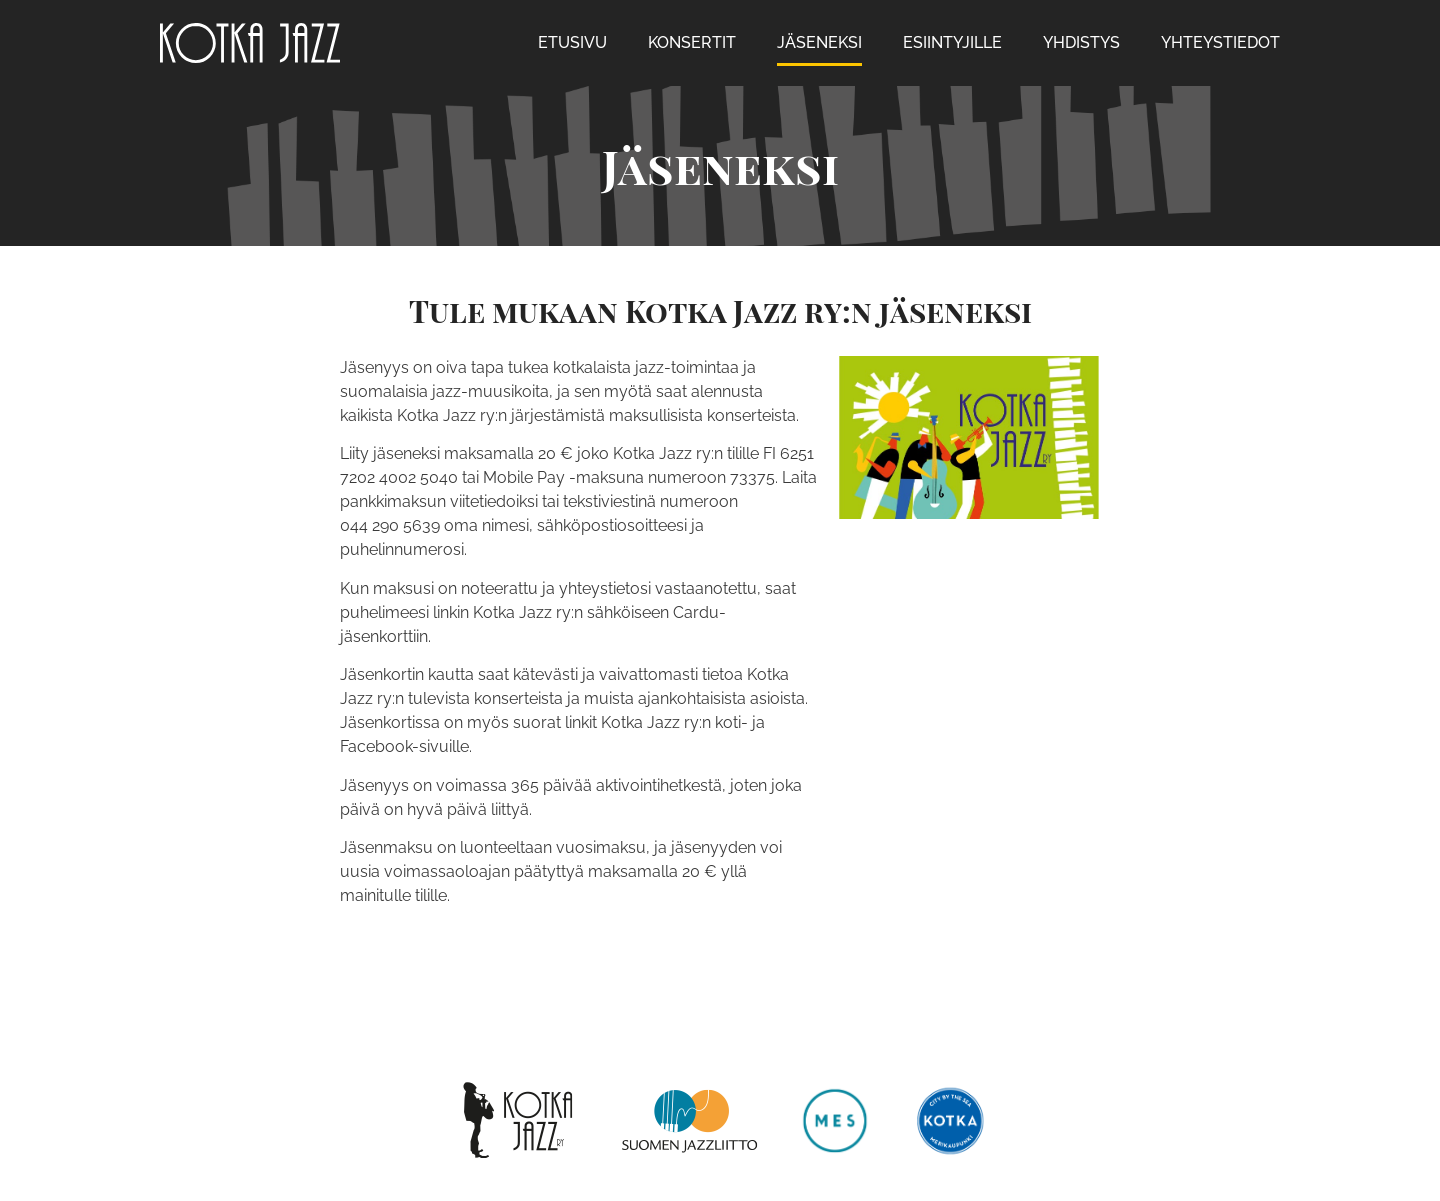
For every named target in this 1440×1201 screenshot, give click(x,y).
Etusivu (572, 42)
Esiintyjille (952, 42)
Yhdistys (1081, 42)
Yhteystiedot (1220, 42)
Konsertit (692, 42)
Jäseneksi (819, 42)
